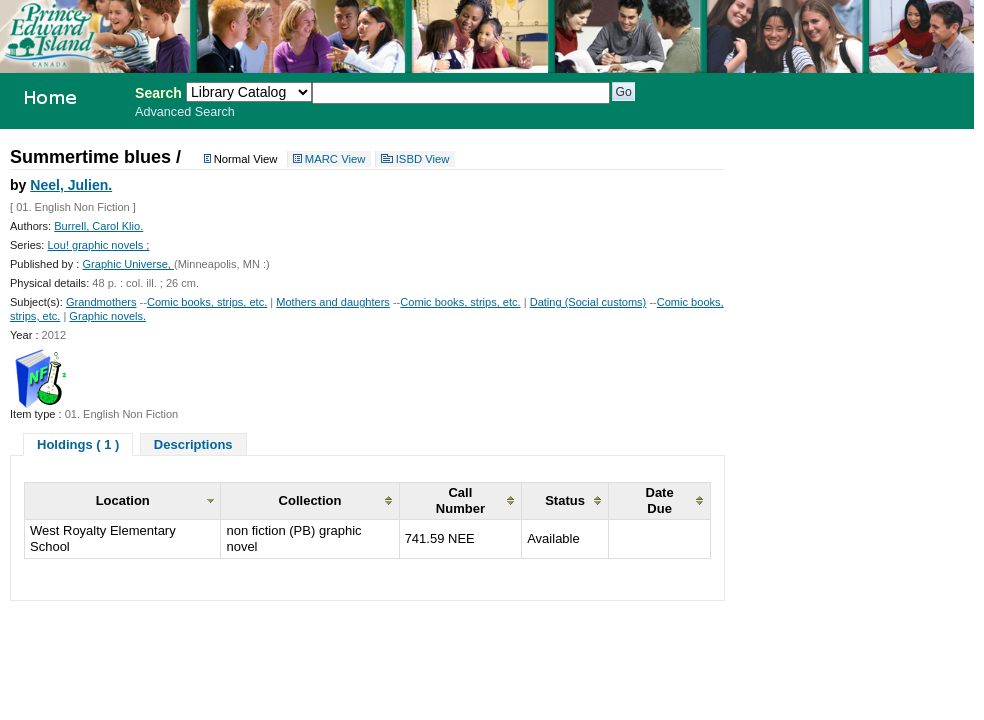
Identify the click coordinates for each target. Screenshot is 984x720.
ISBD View (423, 159)
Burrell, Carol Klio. (98, 226)
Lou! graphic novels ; (98, 245)
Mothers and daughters (333, 302)
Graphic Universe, (127, 264)
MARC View (335, 159)
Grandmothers (101, 302)
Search (158, 93)
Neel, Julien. (71, 185)
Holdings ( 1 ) (78, 444)
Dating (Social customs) (588, 302)
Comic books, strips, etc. (207, 302)
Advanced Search (185, 112)
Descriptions (193, 444)
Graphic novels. (107, 316)
